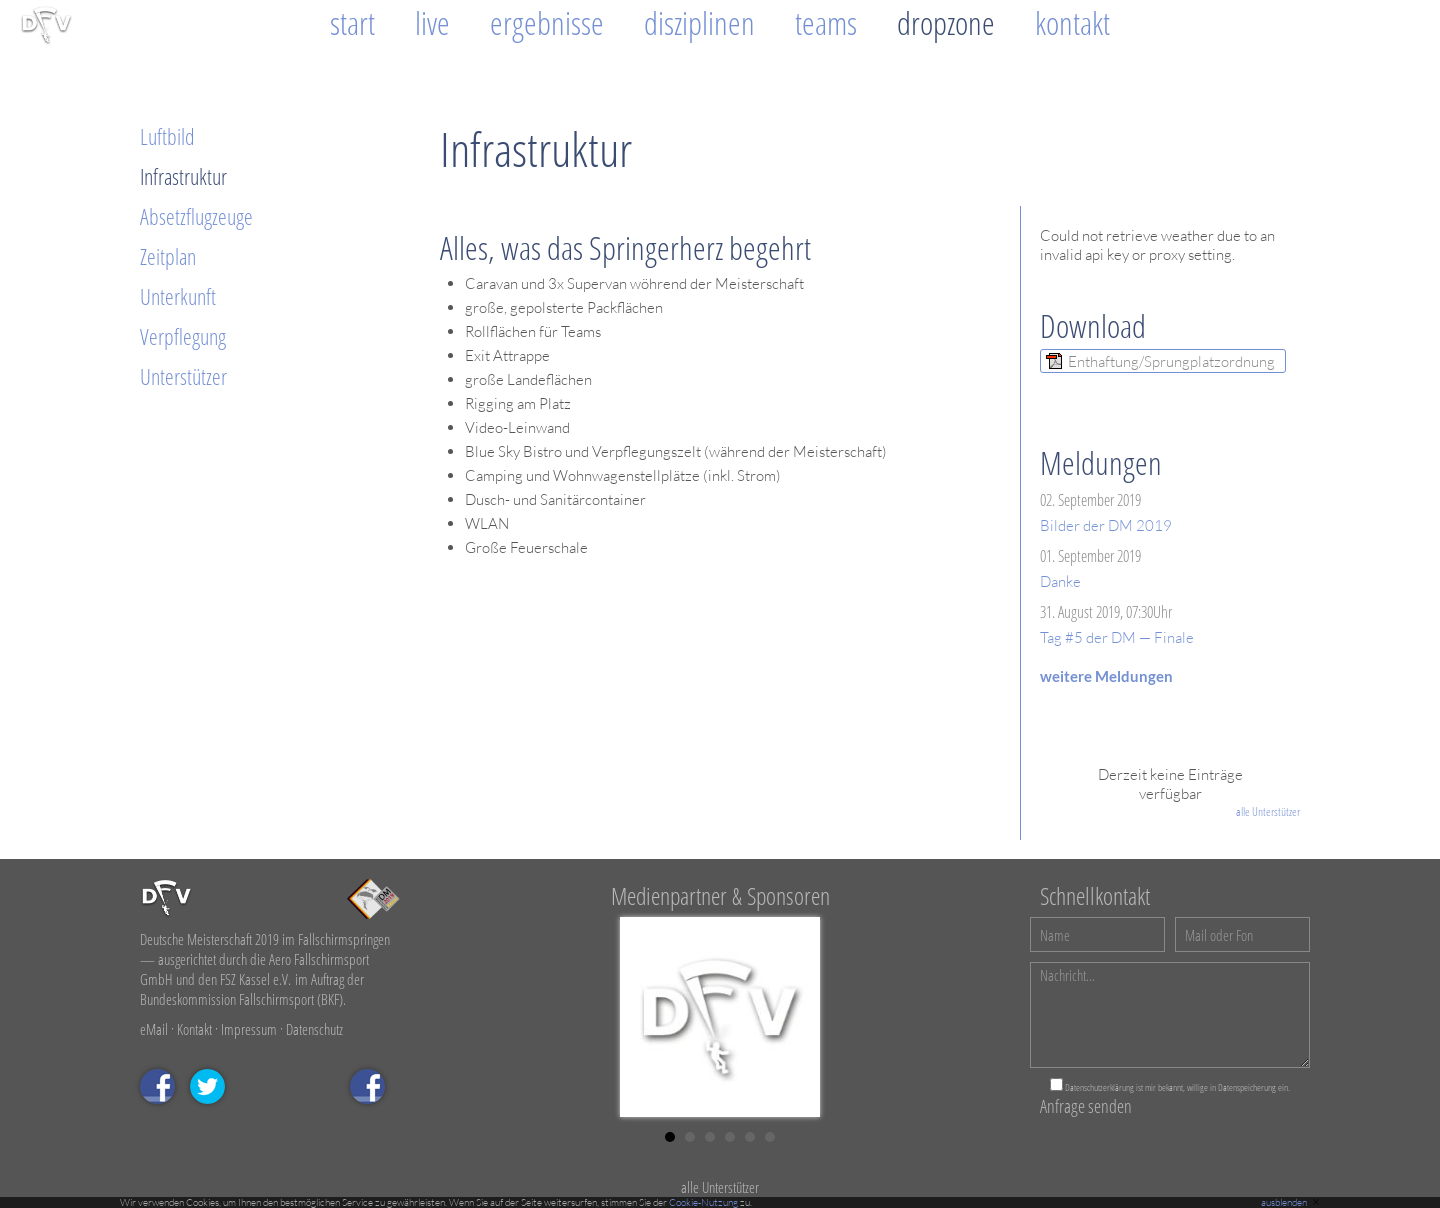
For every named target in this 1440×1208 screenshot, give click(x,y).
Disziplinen (699, 22)
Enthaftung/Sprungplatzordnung (1171, 361)
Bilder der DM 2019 (1106, 525)
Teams (826, 22)
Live (432, 22)
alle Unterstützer (1268, 811)
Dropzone (946, 22)
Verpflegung (183, 336)
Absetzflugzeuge (196, 216)
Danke (1060, 581)
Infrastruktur (183, 176)
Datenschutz (314, 1029)
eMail (154, 1029)
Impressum (249, 1029)
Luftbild (167, 136)
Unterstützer (183, 376)
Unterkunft (178, 296)
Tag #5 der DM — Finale (1117, 637)
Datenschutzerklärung (1099, 1087)
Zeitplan (168, 256)
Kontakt (1072, 22)
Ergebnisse (547, 22)
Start (352, 22)
